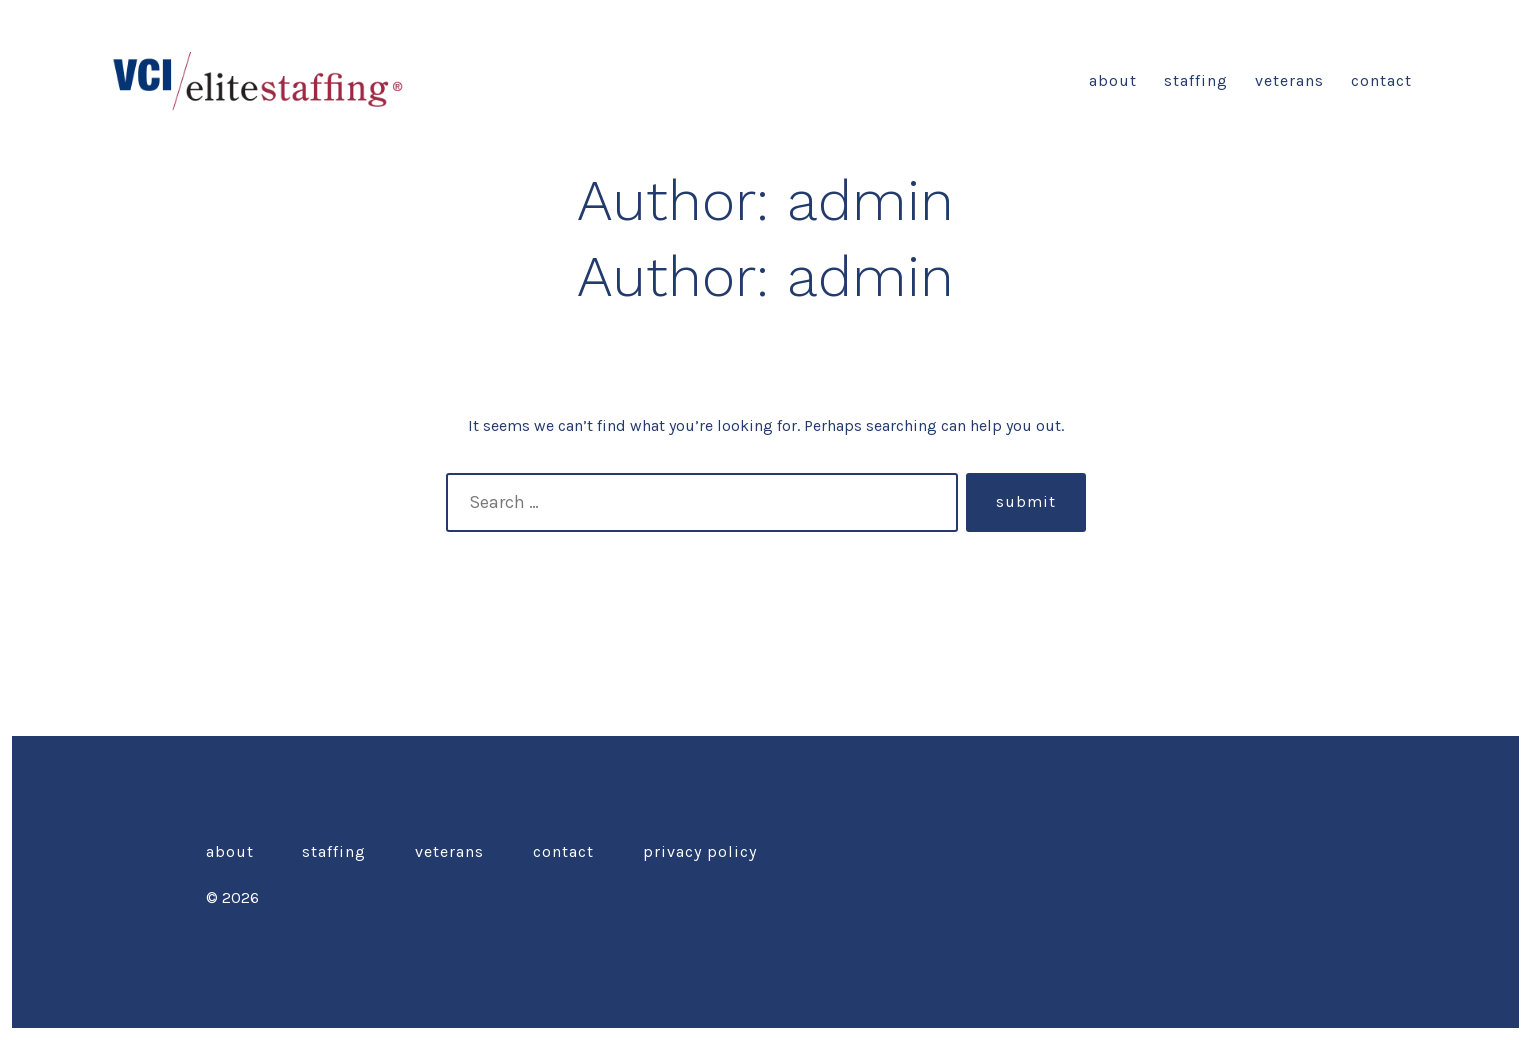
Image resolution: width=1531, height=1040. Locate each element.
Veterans (1289, 80)
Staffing (1196, 80)
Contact (1381, 80)
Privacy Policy (700, 851)
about (1113, 80)
